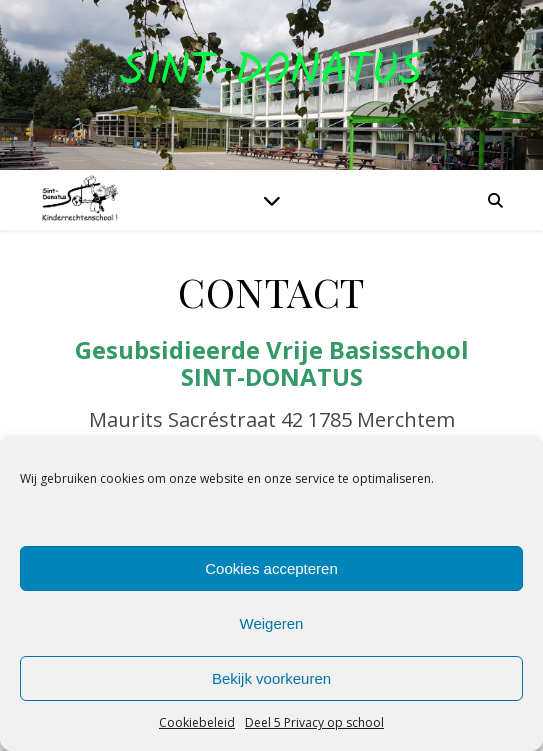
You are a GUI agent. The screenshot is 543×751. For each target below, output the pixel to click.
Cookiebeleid (197, 722)
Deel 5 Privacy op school (314, 722)
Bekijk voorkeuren (271, 678)
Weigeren (272, 623)
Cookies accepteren (271, 568)
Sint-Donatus (271, 72)
